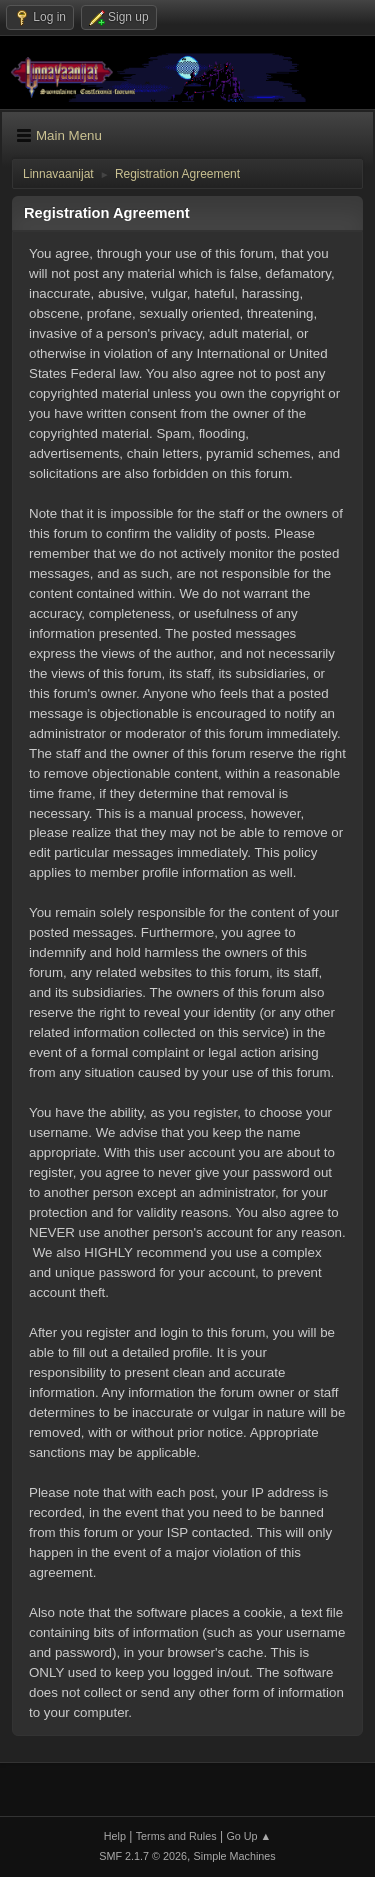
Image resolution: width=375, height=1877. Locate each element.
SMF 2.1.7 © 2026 (143, 1856)
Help (115, 1836)
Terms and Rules (176, 1836)
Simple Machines (235, 1856)
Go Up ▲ (248, 1836)
